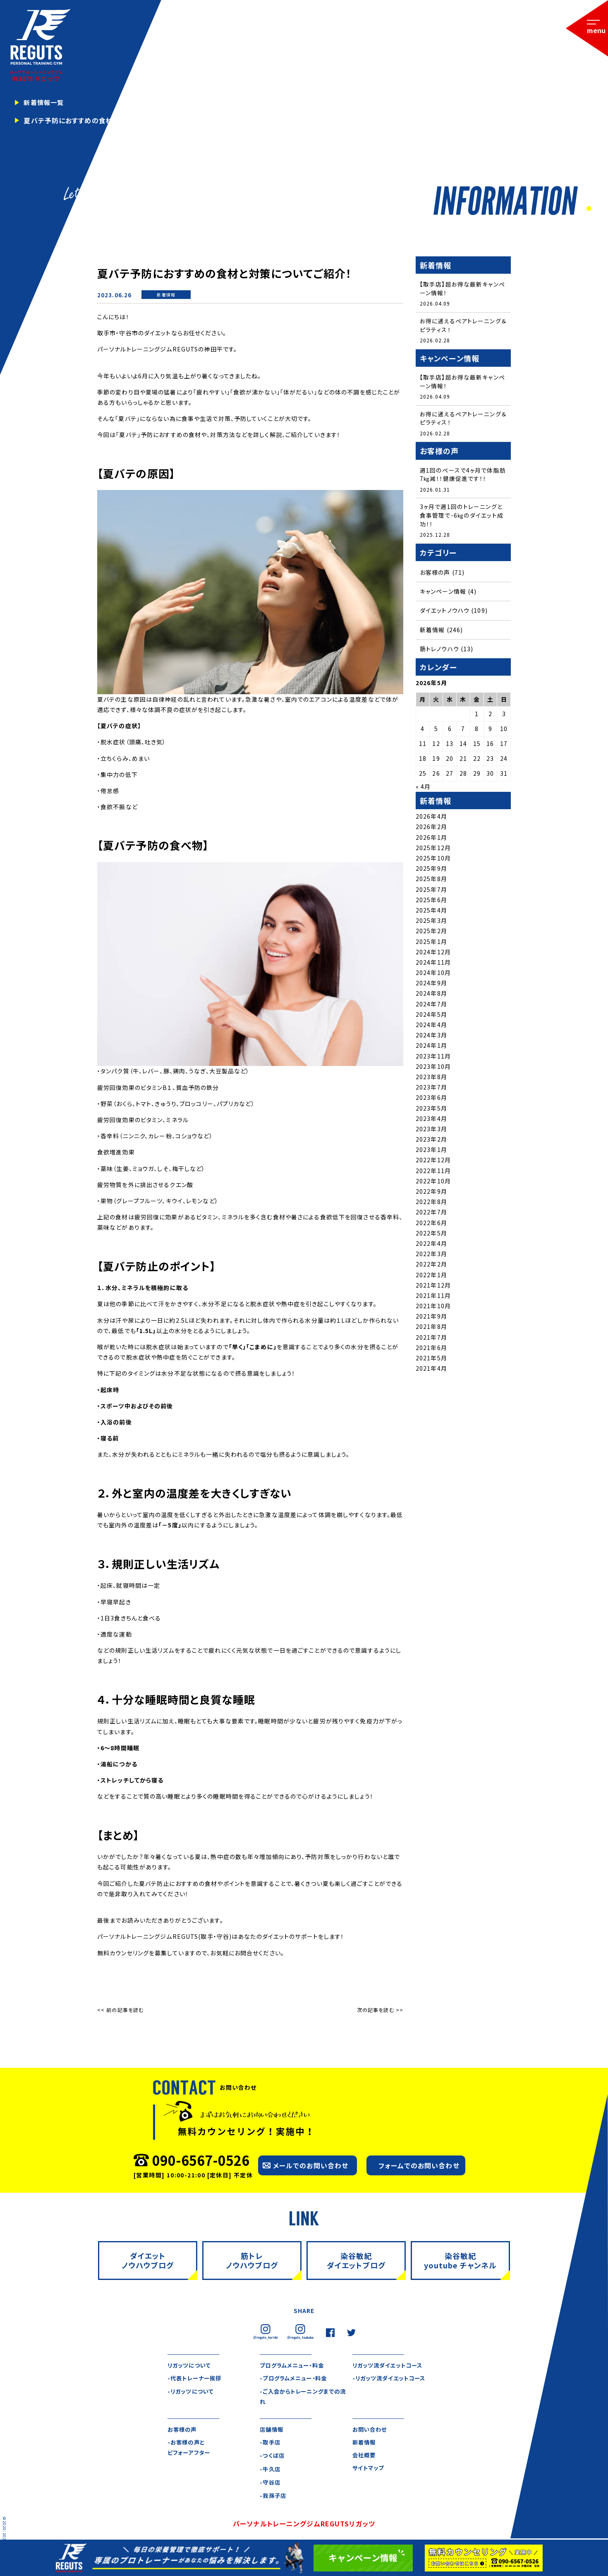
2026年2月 (431, 829)
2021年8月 (431, 1329)
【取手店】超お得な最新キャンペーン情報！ (462, 288)
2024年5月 (431, 1017)
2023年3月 (431, 1131)
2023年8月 (431, 1079)
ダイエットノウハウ (444, 613)
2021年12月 (433, 1287)
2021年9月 (431, 1318)
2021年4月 (431, 1371)
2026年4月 (431, 819)
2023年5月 (431, 1110)
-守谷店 (270, 2483)
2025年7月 (431, 892)
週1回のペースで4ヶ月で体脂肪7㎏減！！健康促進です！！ (462, 476)
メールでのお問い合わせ (310, 2165)
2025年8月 (431, 881)
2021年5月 (431, 1360)
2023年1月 (431, 1152)
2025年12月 (433, 850)
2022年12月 (433, 1163)
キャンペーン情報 (443, 594)
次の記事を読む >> (380, 2009)
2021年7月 (431, 1340)
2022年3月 (431, 1256)
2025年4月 (431, 912)
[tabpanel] (304, 107)
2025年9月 (431, 871)
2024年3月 (431, 1037)
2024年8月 (431, 996)
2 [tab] (596, 209)
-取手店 (270, 2443)
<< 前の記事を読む (120, 2009)
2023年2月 (431, 1141)
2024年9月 (431, 985)
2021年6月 (431, 1350)
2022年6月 (431, 1225)
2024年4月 (431, 1027)
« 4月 (423, 789)
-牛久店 (270, 2470)
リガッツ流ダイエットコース (390, 2365)
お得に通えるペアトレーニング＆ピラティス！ (463, 325)
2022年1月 (431, 1277)
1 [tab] (588, 209)
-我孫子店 (274, 2496)
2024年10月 (433, 975)
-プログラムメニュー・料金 (295, 2378)
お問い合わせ (371, 2430)
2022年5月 (431, 1235)
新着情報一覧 (45, 103)
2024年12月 (433, 954)
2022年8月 (431, 1204)
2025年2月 (431, 933)
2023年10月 (433, 1069)
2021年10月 (433, 1308)
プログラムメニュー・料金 (294, 2365)
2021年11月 (433, 1298)
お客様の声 (435, 575)
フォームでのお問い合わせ (418, 2165)
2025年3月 (431, 923)
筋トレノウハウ (439, 651)
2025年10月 (433, 860)
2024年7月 (431, 1006)
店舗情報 (272, 2430)
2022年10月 (433, 1183)
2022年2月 (431, 1266)
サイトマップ (369, 2470)
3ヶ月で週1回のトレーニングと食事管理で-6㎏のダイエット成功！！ (461, 517)
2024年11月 (433, 965)
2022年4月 (431, 1246)
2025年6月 (431, 902)
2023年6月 (431, 1100)
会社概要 (364, 2456)
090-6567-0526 (200, 2160)
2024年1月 (431, 1048)
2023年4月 (431, 1121)
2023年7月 (431, 1089)
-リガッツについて (192, 2391)
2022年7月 (431, 1214)
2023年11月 (433, 1058)
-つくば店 (273, 2456)
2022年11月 (433, 1173)
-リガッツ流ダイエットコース (391, 2378)
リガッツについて (190, 2365)
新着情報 (166, 295)
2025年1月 (431, 944)
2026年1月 (431, 840)
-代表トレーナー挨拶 (196, 2378)
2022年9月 (431, 1194)
